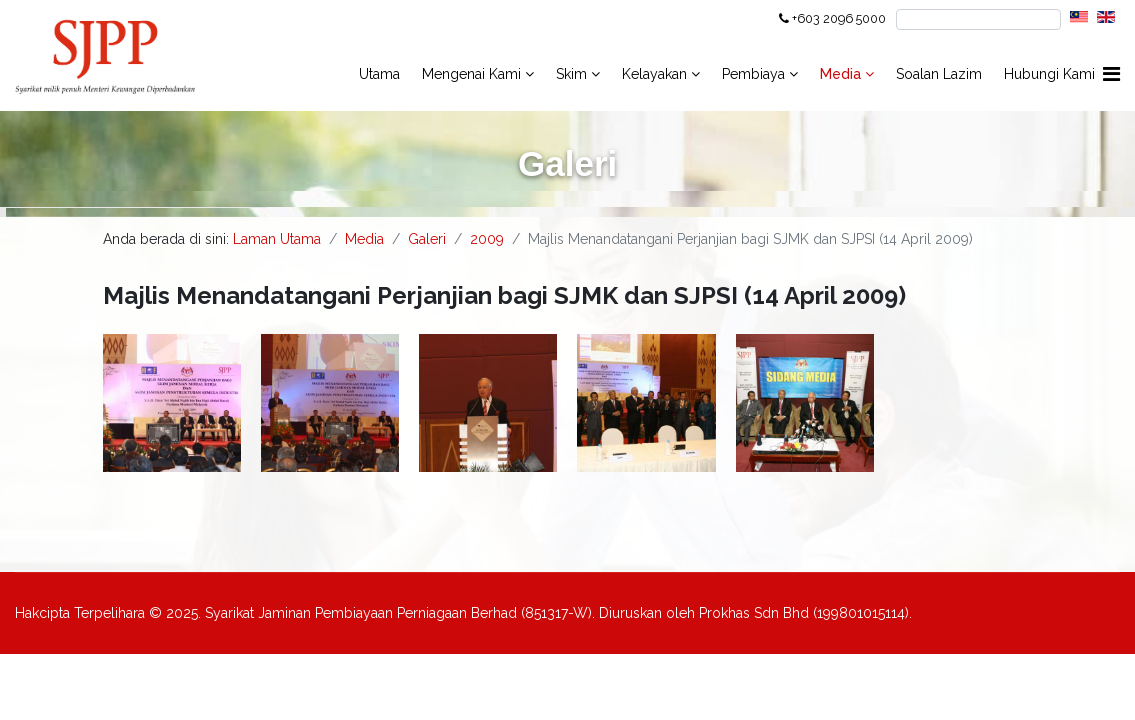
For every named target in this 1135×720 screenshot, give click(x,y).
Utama (379, 74)
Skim (571, 74)
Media (842, 74)
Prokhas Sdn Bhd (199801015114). (805, 613)
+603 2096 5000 (839, 18)
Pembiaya (753, 74)
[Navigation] (1111, 74)
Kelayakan (654, 74)
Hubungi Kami (1049, 74)
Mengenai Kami (471, 74)
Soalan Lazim (939, 74)
